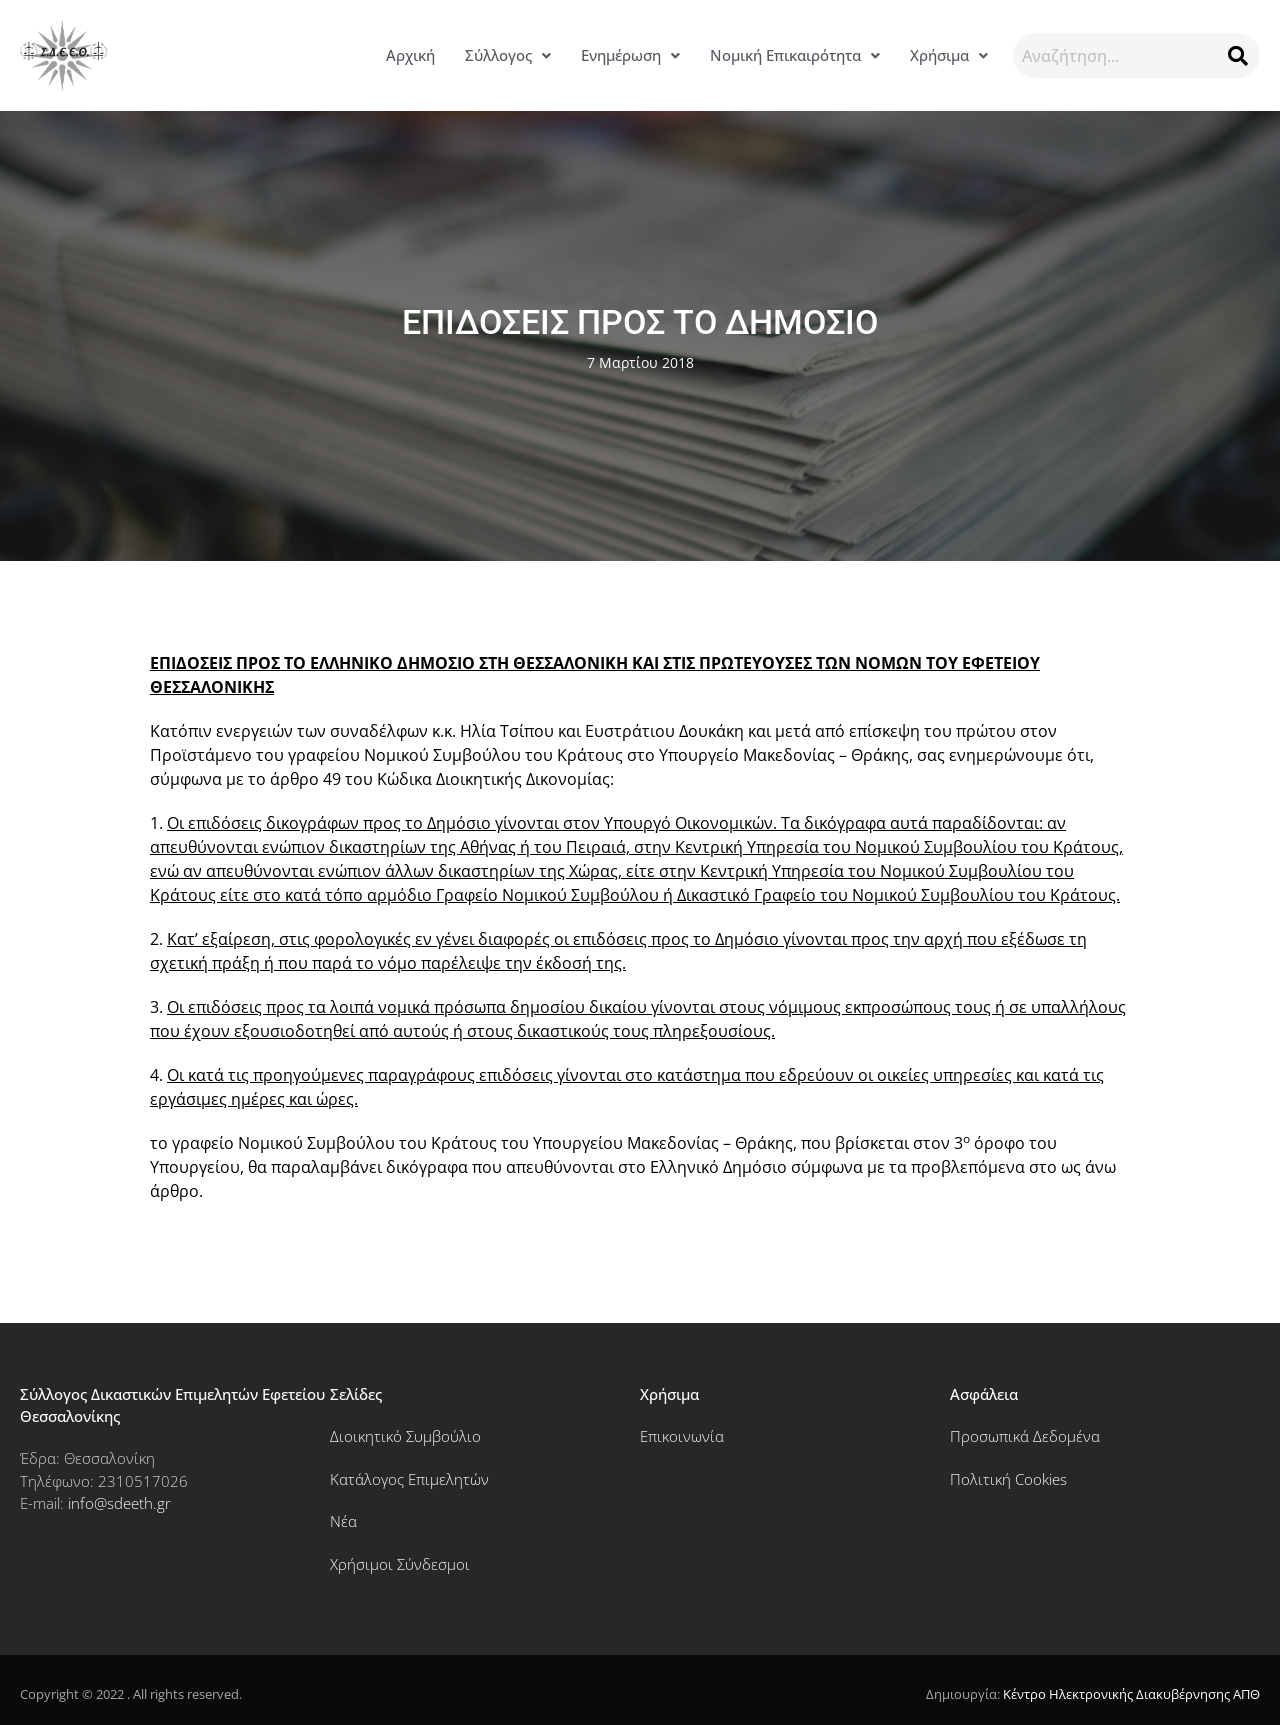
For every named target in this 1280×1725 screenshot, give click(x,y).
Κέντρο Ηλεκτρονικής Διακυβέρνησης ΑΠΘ (1131, 1694)
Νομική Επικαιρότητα (795, 55)
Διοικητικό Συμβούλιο (405, 1436)
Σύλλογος (508, 55)
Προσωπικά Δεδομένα (1025, 1436)
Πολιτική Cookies (1008, 1479)
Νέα (343, 1521)
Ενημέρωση (630, 55)
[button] (508, 55)
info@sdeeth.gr (119, 1503)
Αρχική (410, 55)
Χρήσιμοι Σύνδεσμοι (400, 1564)
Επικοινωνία (682, 1436)
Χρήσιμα (949, 55)
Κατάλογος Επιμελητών (409, 1479)
